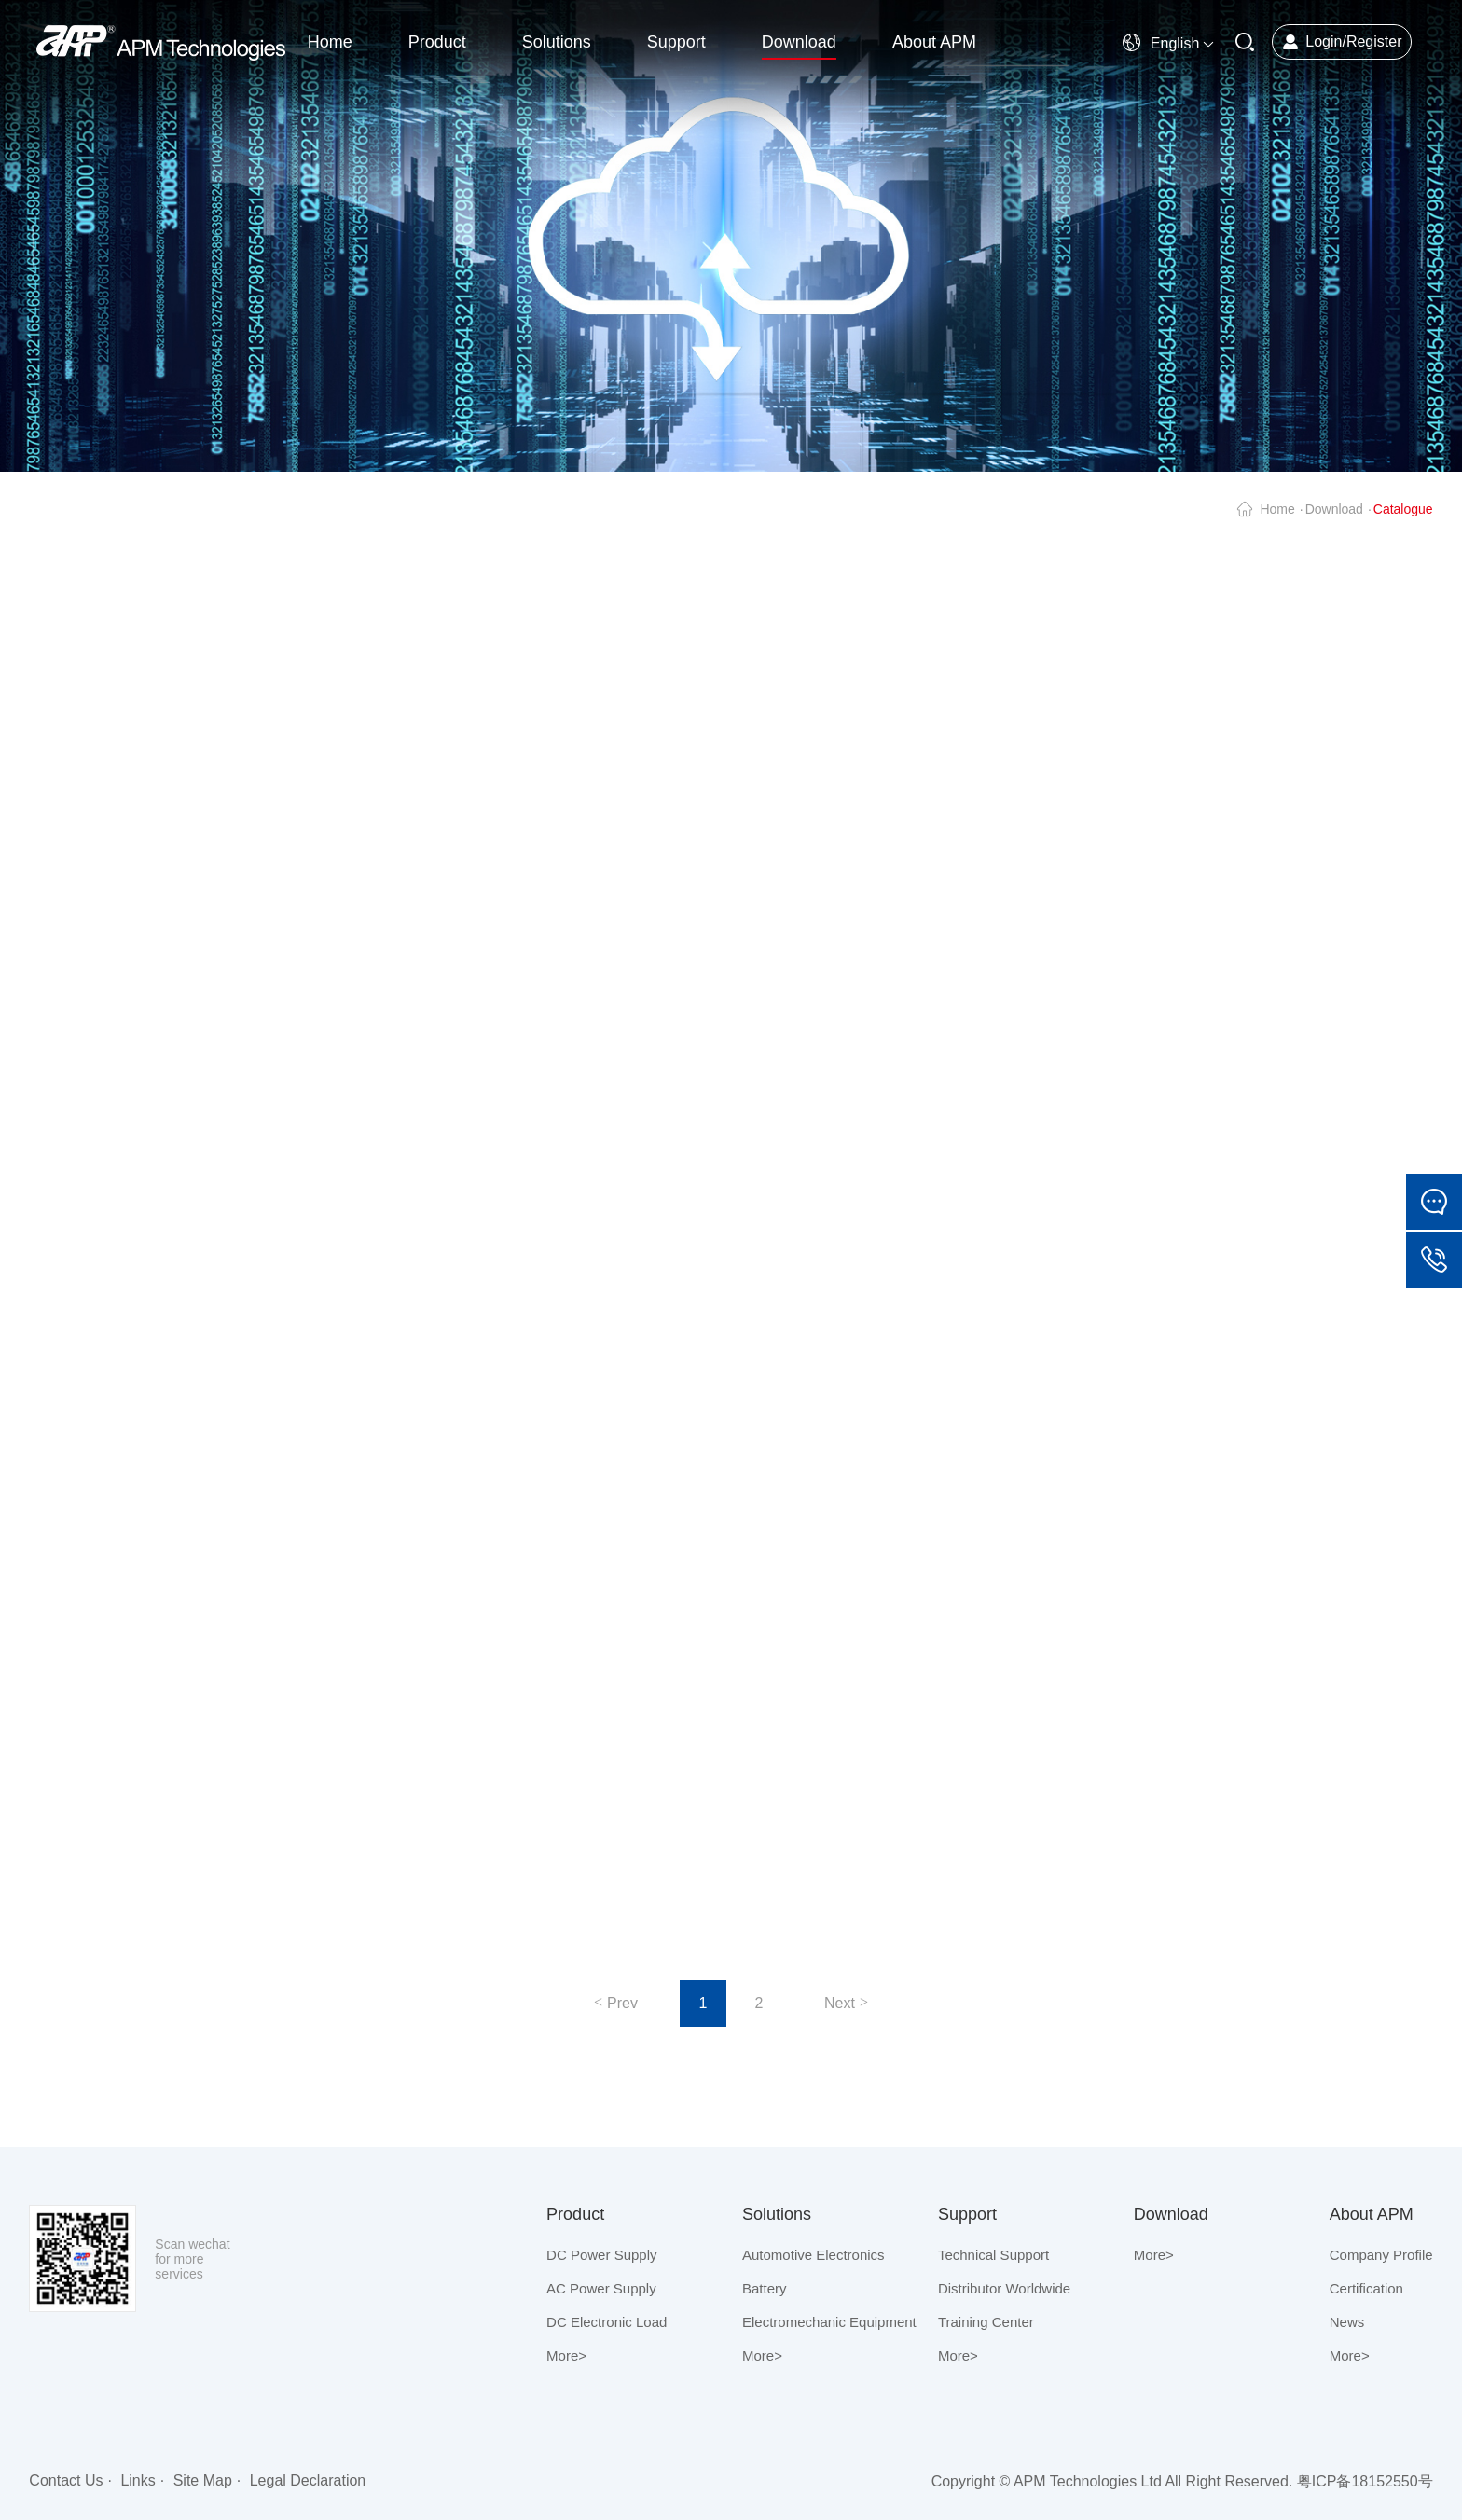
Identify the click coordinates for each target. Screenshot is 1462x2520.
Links (137, 2480)
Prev (622, 2003)
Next (839, 2003)
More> (566, 2355)
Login (1323, 41)
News (1347, 2322)
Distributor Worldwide (1004, 2288)
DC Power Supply (601, 2255)
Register (1374, 41)
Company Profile (1381, 2255)
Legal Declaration (308, 2480)
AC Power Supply (601, 2288)
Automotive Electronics (813, 2255)
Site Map (202, 2480)
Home (1277, 509)
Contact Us (66, 2480)
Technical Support (993, 2255)
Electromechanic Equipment (829, 2322)
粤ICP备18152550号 (1365, 2481)
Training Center (986, 2322)
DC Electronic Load (606, 2322)
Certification (1366, 2288)
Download (1334, 509)
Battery (764, 2288)
